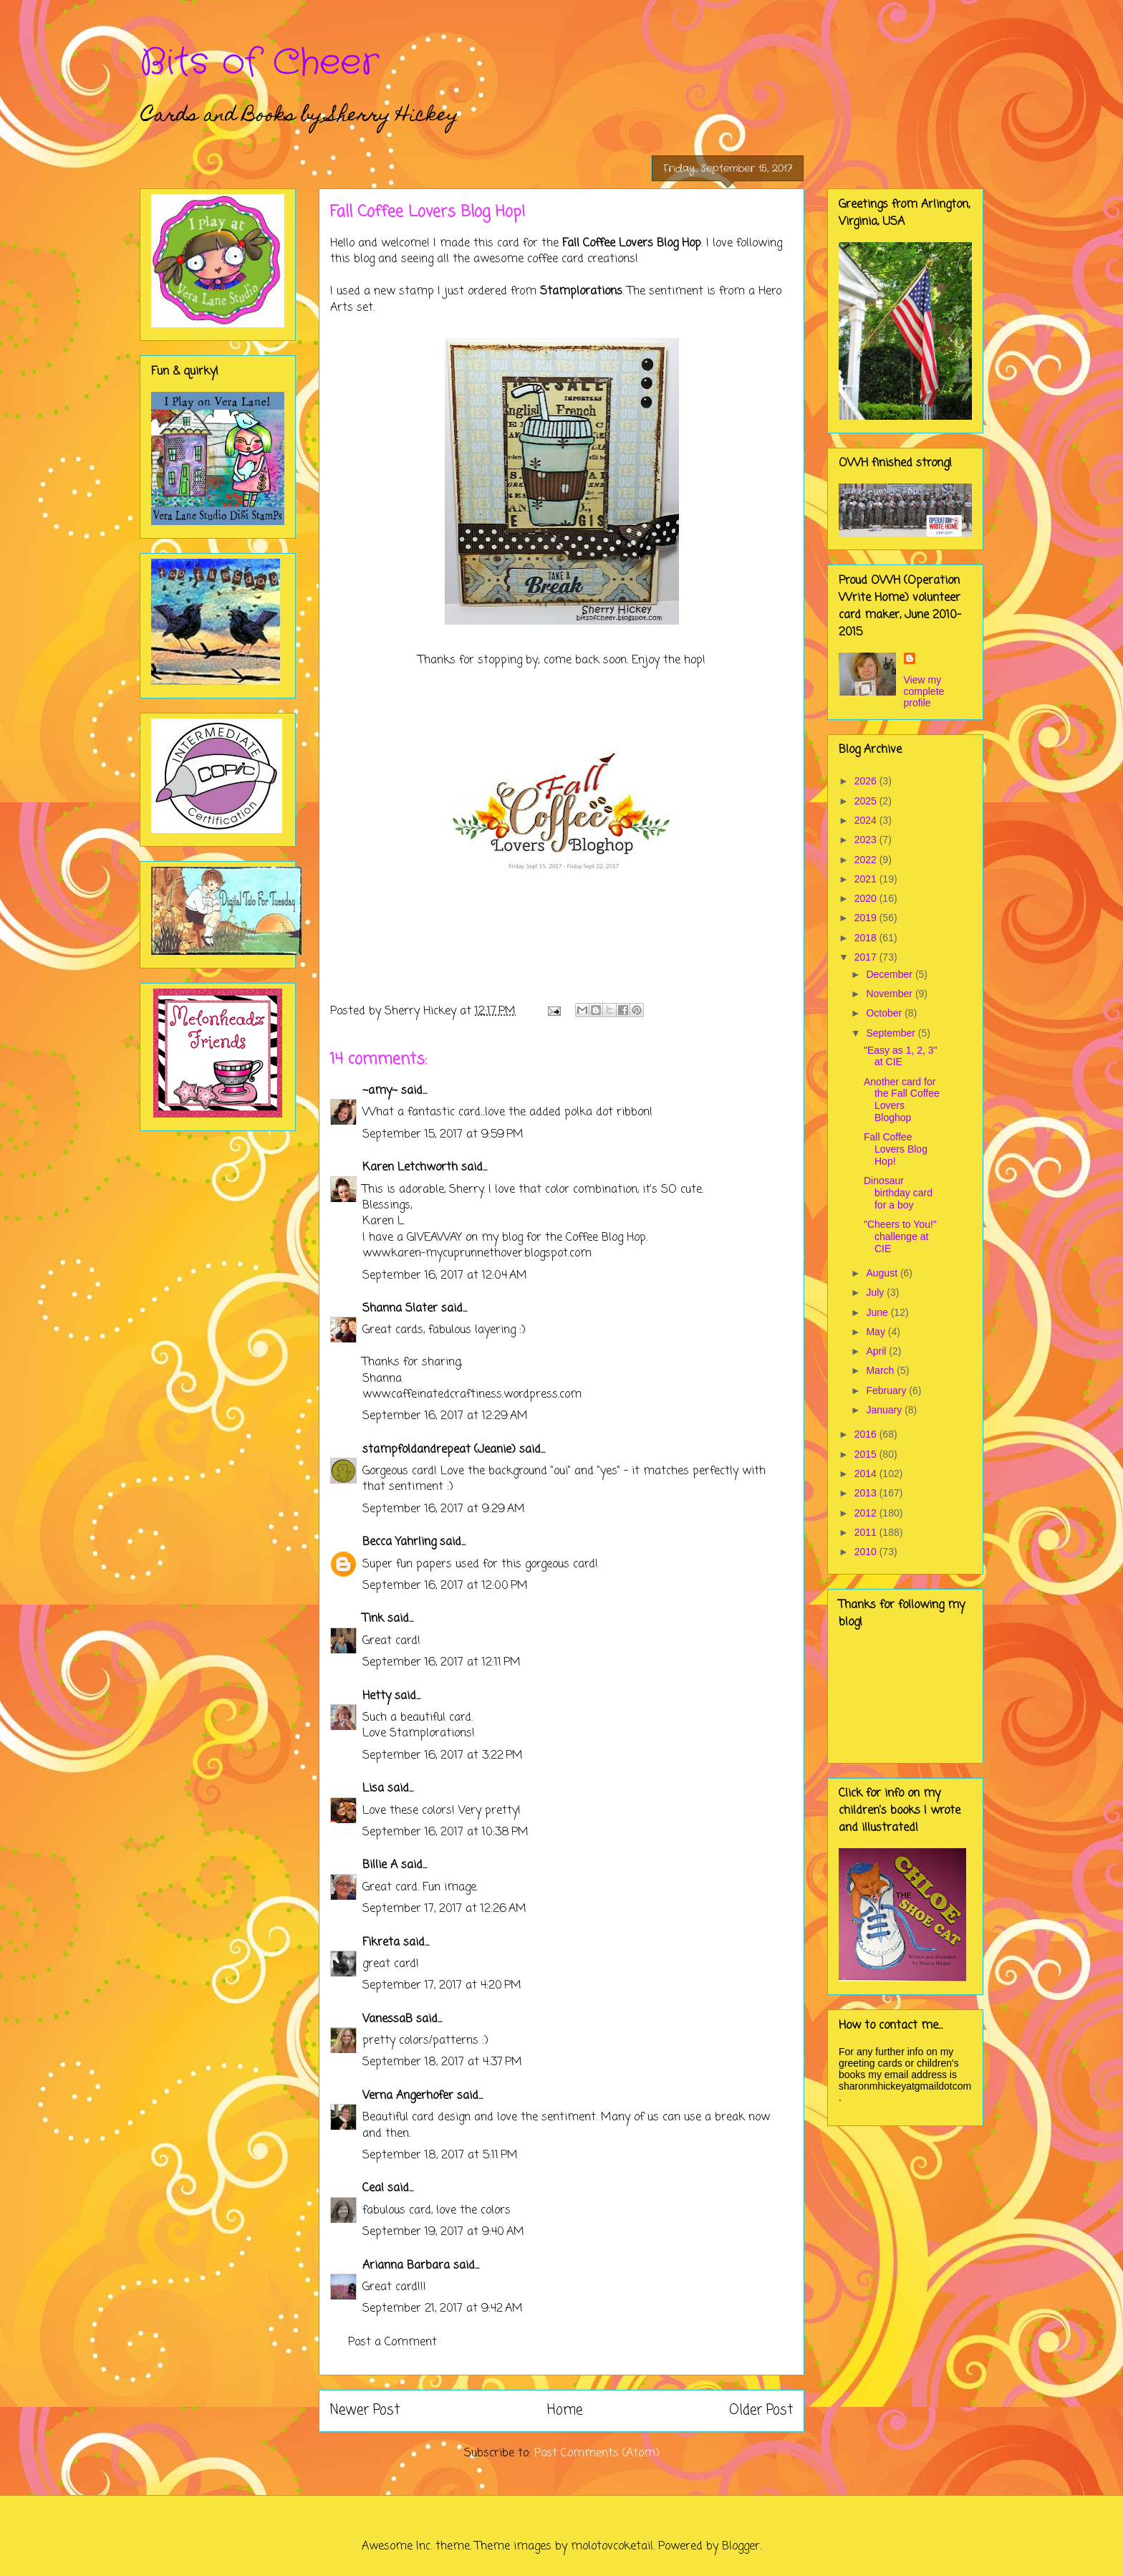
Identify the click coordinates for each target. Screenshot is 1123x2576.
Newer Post (365, 2410)
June (878, 1312)
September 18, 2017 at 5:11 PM (440, 2155)
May (876, 1331)
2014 (866, 1473)
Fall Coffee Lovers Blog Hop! (895, 1149)
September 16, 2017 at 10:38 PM (445, 1832)
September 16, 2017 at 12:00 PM (445, 1586)
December (890, 974)
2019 (866, 917)
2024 (866, 820)
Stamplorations (581, 291)
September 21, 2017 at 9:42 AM (442, 2308)
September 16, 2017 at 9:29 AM (443, 1509)
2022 (866, 859)
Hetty (376, 1696)
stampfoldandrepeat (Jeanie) (439, 1449)
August (883, 1273)
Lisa (373, 1788)
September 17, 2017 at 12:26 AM (444, 1909)
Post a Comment (392, 2342)
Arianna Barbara (406, 2265)
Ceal (373, 2188)
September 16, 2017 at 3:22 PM (442, 1755)
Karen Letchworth (410, 1167)
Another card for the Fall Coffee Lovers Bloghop (902, 1099)
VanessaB (387, 2019)
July (876, 1292)
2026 (866, 781)
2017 (866, 957)
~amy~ (379, 1091)
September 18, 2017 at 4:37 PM (442, 2062)
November (890, 993)
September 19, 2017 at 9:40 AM (443, 2232)
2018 (866, 937)
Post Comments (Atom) (597, 2453)
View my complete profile (924, 691)
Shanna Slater (400, 1308)
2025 (866, 801)
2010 (866, 1551)
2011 (866, 1532)
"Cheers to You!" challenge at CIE (900, 1236)
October (885, 1013)
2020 (866, 898)
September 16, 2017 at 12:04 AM (444, 1275)
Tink (373, 1619)
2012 (866, 1513)
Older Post (761, 2410)
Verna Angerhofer (407, 2096)
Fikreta (381, 1942)
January (885, 1410)
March (881, 1370)
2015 (866, 1454)
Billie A (379, 1865)
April (877, 1351)
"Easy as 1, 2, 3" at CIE (901, 1056)
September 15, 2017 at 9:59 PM (443, 1134)
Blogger (741, 2546)
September (891, 1033)
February (887, 1390)
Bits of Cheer (259, 63)
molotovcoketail (612, 2546)
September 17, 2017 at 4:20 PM (441, 1985)
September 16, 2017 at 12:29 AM (445, 1416)
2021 (866, 879)
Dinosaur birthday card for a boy (898, 1193)
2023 (866, 839)
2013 (866, 1493)
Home (564, 2410)
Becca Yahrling (399, 1542)
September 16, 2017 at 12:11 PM (441, 1662)
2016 (866, 1434)
